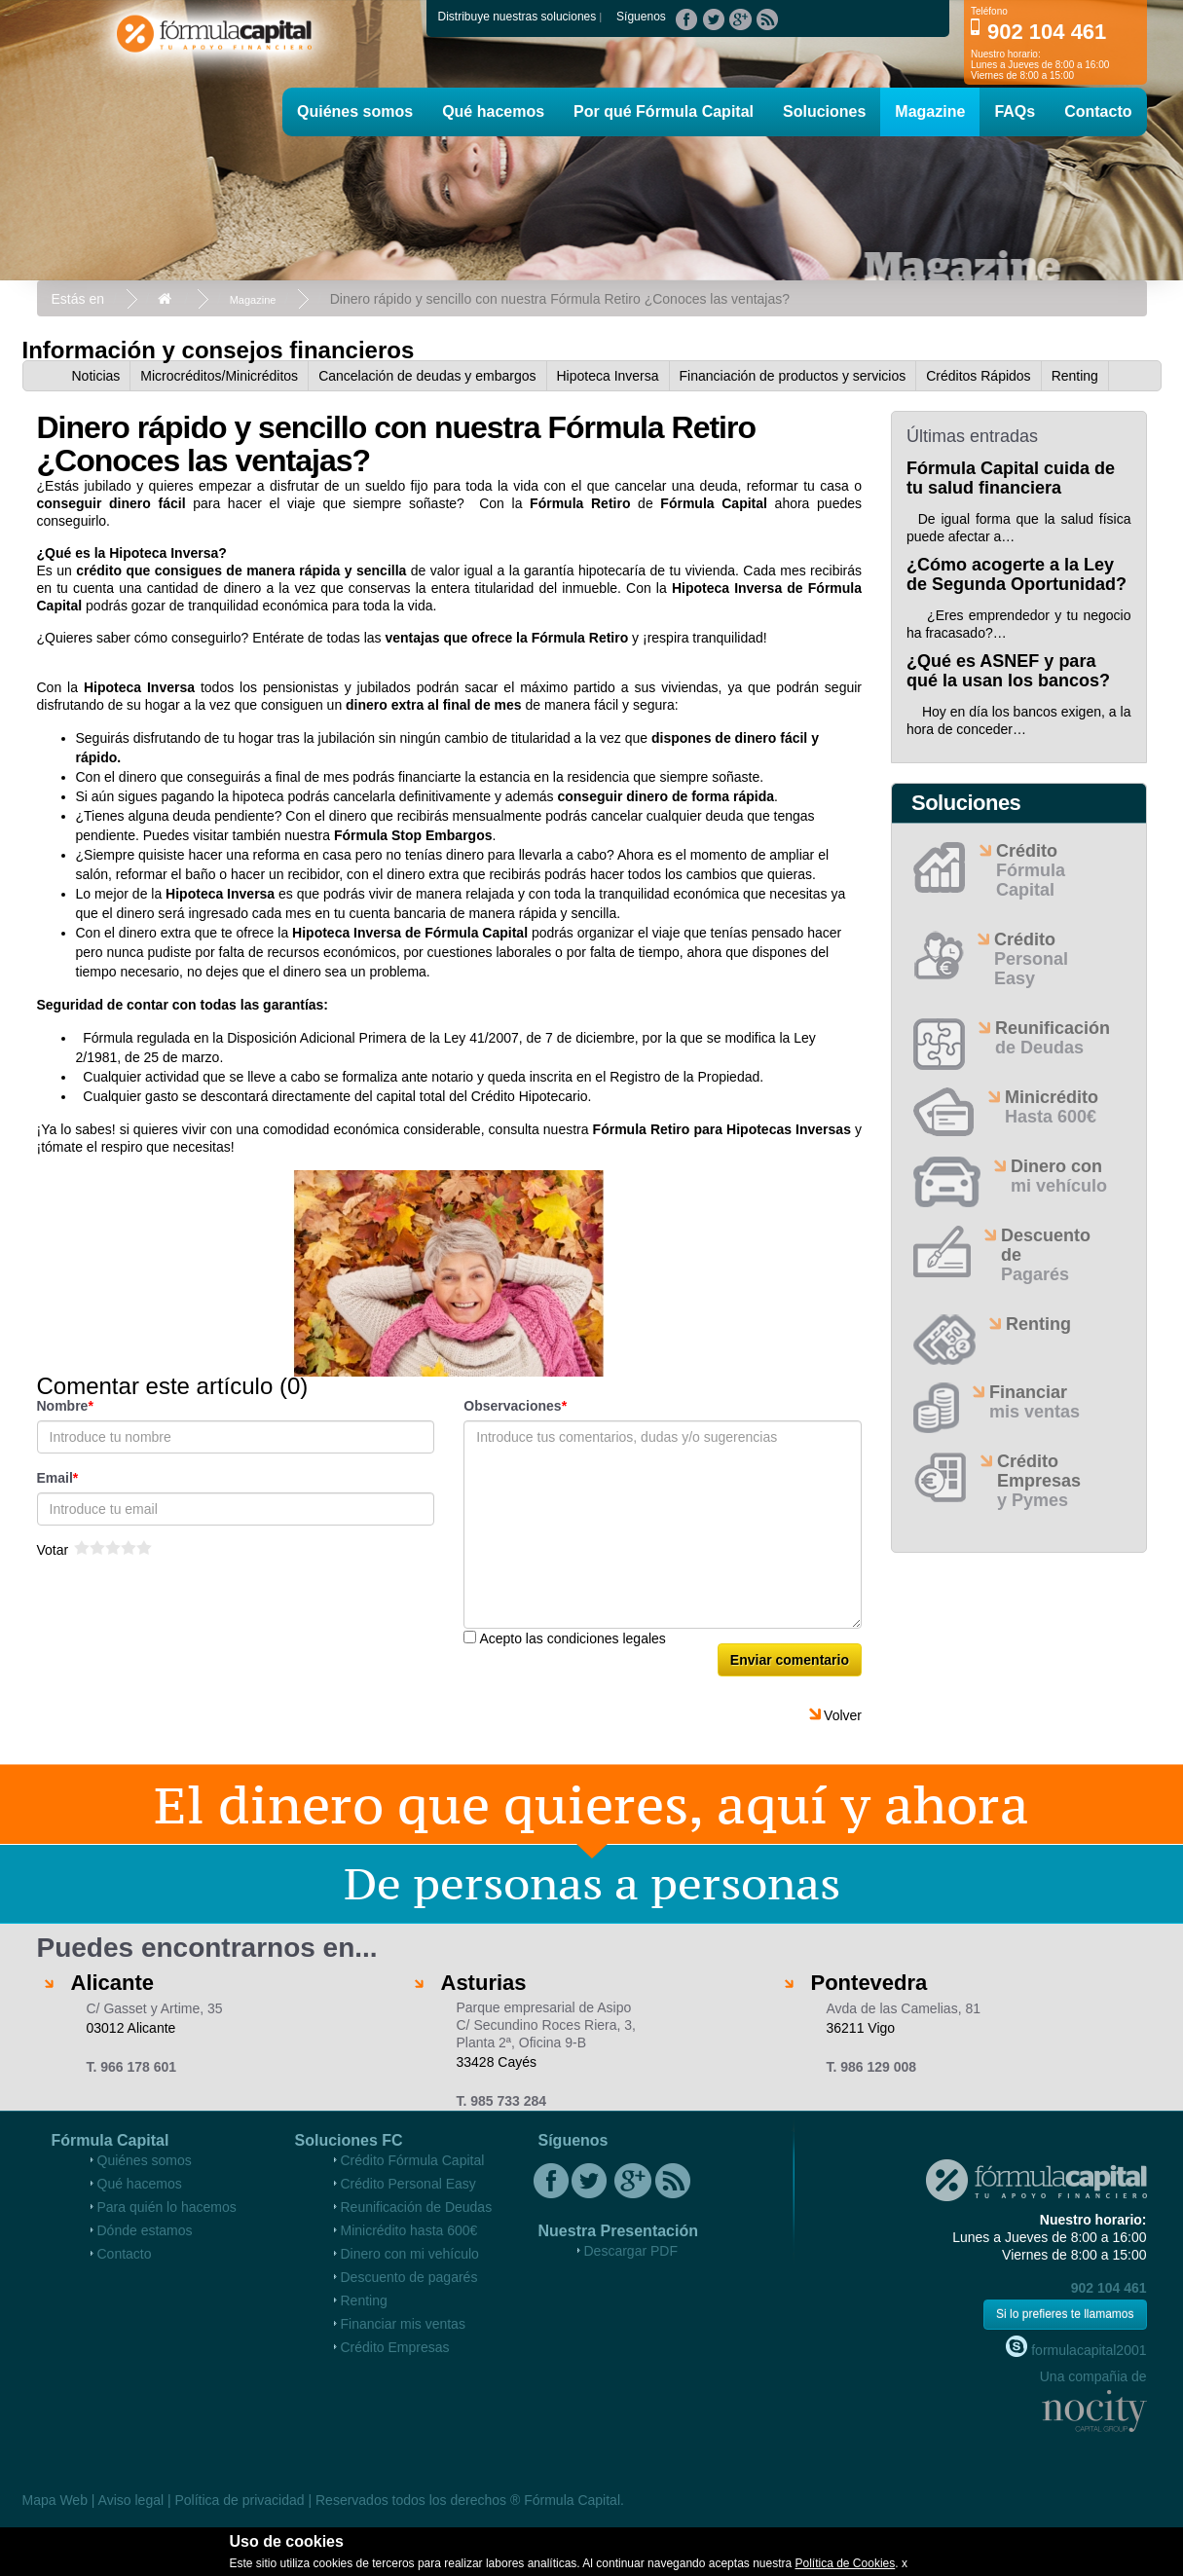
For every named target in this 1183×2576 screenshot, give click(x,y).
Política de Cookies (845, 2563)
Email (55, 1478)
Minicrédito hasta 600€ (409, 2230)
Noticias (96, 376)
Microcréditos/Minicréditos (219, 376)
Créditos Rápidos (978, 376)
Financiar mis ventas (403, 2324)
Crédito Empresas (395, 2347)
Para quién (167, 2207)
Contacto (1097, 111)
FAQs (1014, 111)
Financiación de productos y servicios (793, 376)
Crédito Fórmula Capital (413, 2160)
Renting (1075, 376)
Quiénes (355, 111)
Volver (843, 1715)
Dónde (145, 2230)
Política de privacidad (239, 2500)
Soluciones (824, 111)
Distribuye (517, 16)
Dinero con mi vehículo (410, 2254)
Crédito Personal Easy (408, 2183)
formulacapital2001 (1076, 2347)
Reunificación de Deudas (417, 2207)
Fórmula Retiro (580, 503)
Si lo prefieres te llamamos (1064, 2314)
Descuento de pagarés (409, 2277)
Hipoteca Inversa (608, 376)
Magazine (930, 111)
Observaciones (512, 1406)
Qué (493, 111)
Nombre (63, 1406)
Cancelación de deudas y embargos (427, 376)
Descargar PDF (631, 2251)
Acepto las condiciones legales (572, 1638)
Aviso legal (131, 2500)
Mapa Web (55, 2500)
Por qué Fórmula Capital (663, 111)
